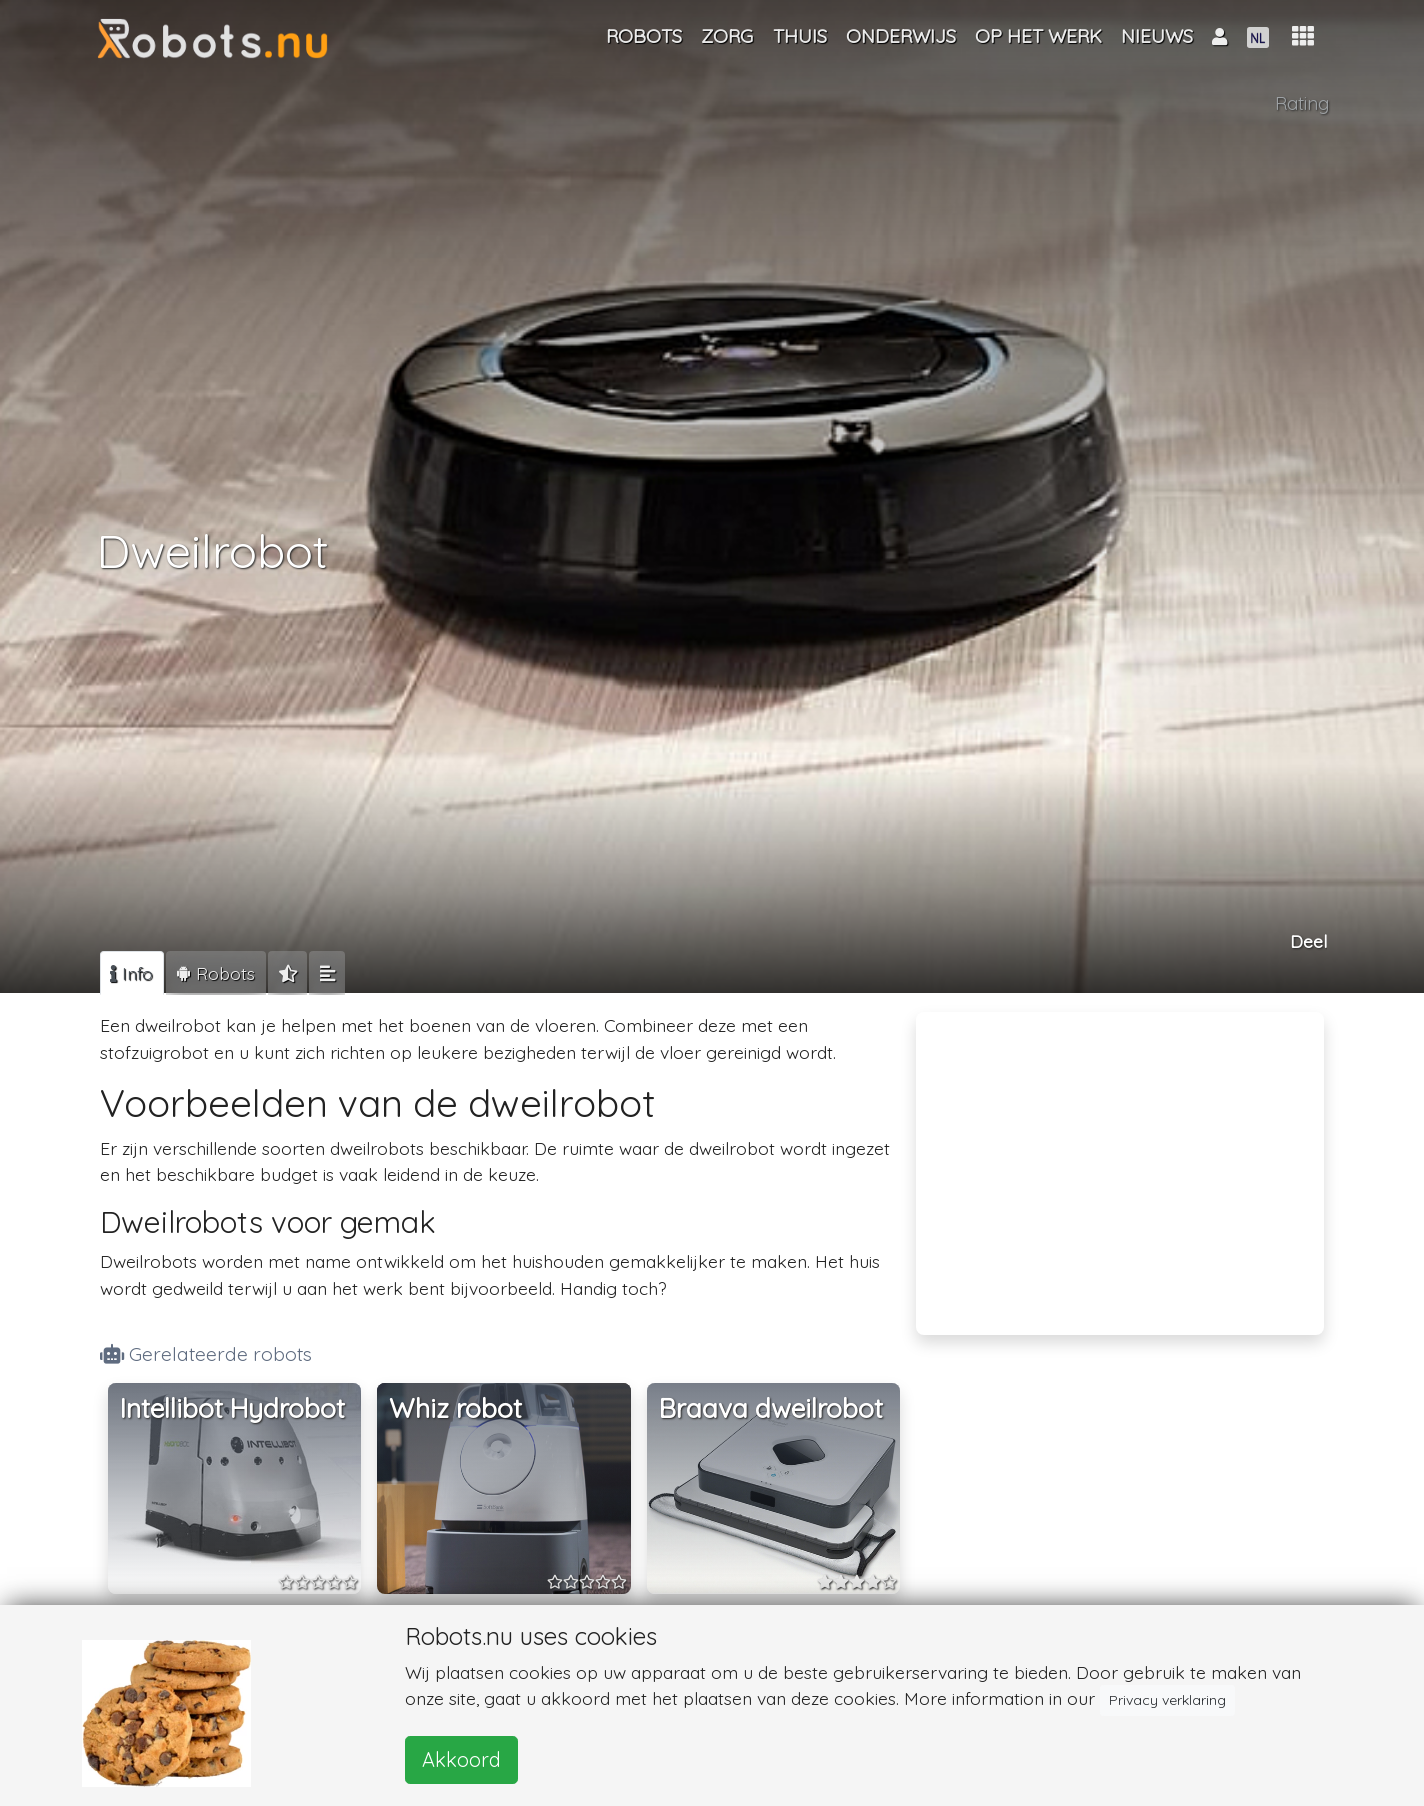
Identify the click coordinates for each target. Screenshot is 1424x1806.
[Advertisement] (1120, 1160)
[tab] (132, 973)
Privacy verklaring (1167, 1700)
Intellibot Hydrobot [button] (232, 1408)
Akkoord (461, 1759)
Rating (1302, 103)
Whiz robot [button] (455, 1408)
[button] (1303, 36)
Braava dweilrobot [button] (771, 1408)
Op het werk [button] (1038, 36)
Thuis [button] (800, 36)
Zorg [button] (727, 36)
